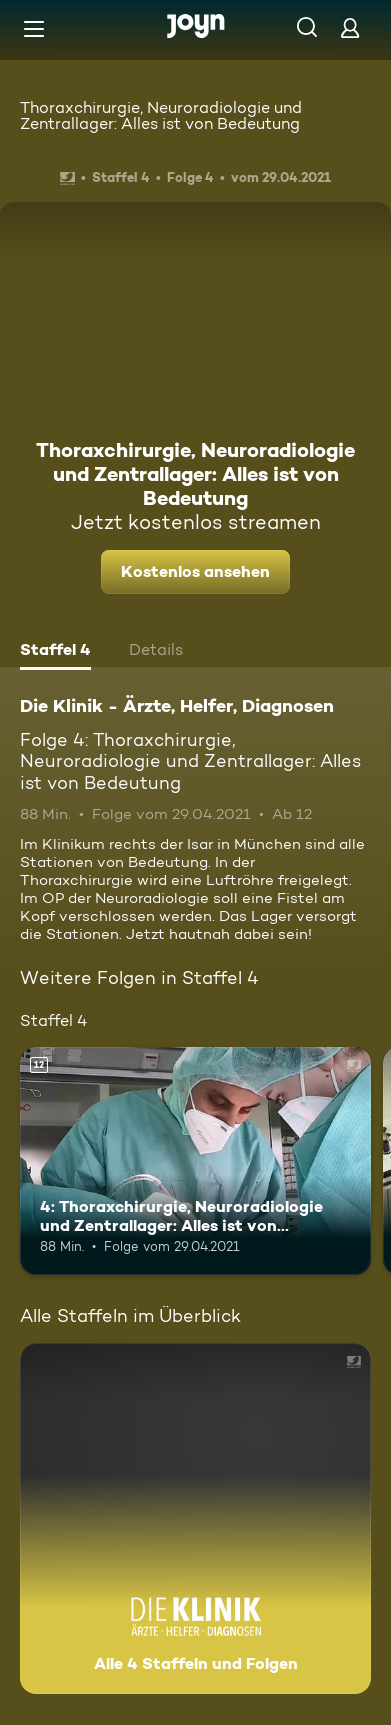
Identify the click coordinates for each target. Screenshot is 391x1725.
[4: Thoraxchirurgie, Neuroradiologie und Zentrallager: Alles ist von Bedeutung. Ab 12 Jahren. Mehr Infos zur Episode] (195, 1161)
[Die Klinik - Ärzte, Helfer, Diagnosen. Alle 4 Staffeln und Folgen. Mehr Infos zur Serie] (195, 1518)
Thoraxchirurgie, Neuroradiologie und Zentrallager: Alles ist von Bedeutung (161, 115)
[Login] (350, 27)
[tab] (55, 652)
